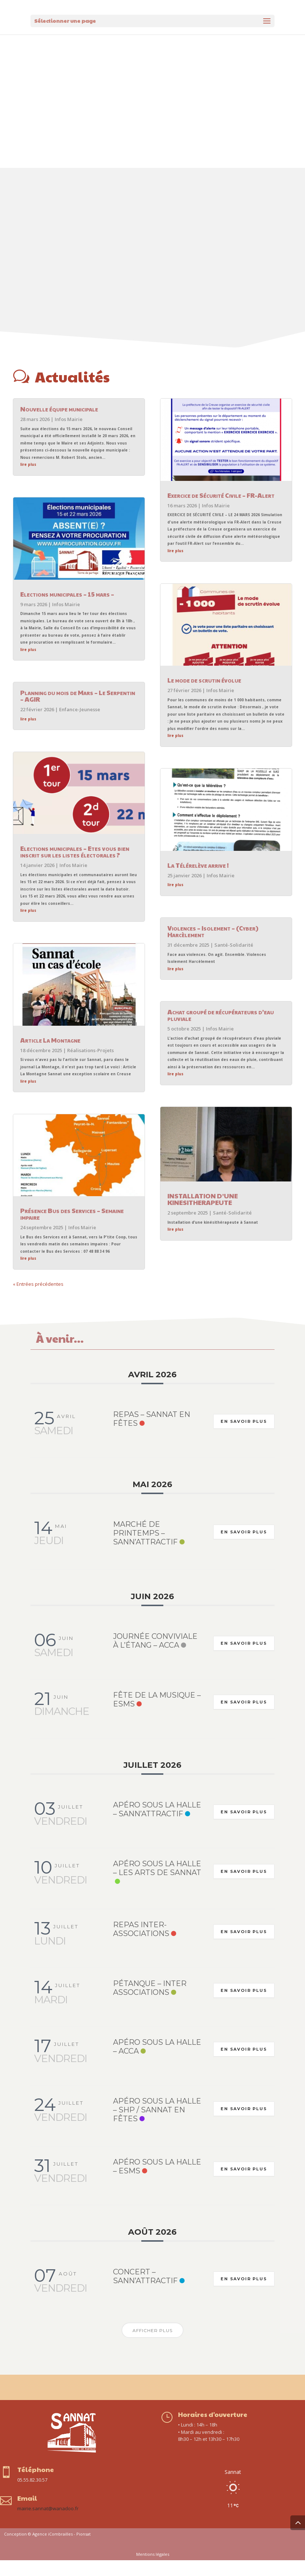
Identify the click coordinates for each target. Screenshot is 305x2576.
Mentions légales (152, 2570)
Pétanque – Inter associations (149, 2003)
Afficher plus (152, 2346)
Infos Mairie (69, 435)
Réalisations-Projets (90, 1066)
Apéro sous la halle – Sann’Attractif (157, 1825)
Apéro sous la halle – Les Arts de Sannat (157, 1884)
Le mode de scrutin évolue (204, 695)
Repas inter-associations (141, 1945)
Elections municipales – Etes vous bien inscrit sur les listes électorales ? (74, 867)
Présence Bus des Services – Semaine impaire (72, 1229)
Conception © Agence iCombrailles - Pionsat (47, 2549)
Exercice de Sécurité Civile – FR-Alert (221, 510)
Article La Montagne (50, 1055)
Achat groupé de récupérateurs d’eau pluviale (220, 1031)
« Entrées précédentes (38, 1299)
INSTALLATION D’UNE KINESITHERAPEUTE (202, 1215)
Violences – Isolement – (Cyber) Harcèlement (212, 947)
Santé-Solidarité (233, 960)
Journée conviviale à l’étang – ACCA (155, 1656)
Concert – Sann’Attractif (145, 2292)
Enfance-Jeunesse (79, 725)
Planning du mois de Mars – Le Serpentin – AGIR (77, 711)
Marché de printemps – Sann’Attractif (145, 1549)
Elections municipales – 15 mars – (67, 609)
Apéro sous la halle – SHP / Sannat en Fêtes (157, 2125)
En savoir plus (243, 1437)
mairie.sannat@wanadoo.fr (48, 2524)
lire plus (28, 480)
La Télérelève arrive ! (198, 880)
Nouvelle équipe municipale (59, 424)
